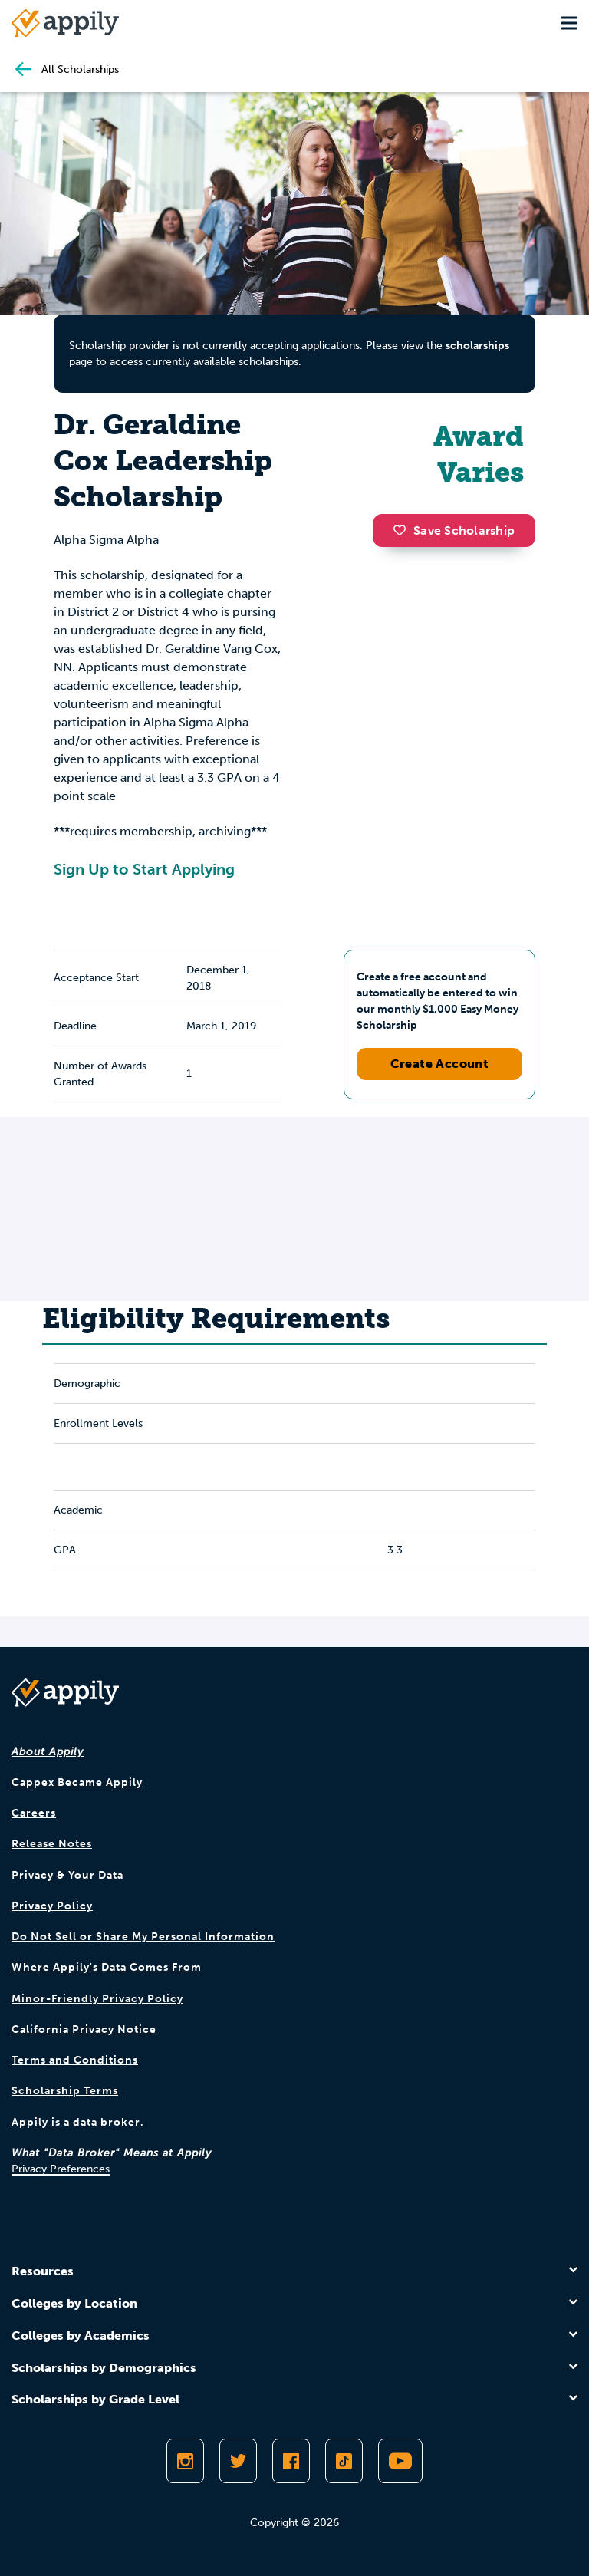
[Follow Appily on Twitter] (238, 2461)
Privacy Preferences (61, 2169)
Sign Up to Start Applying (144, 869)
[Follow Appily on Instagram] (185, 2461)
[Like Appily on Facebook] (291, 2461)
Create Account (439, 1063)
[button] (403, 530)
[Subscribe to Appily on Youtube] (400, 2461)
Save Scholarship (454, 530)
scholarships (477, 345)
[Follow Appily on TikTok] (344, 2461)
